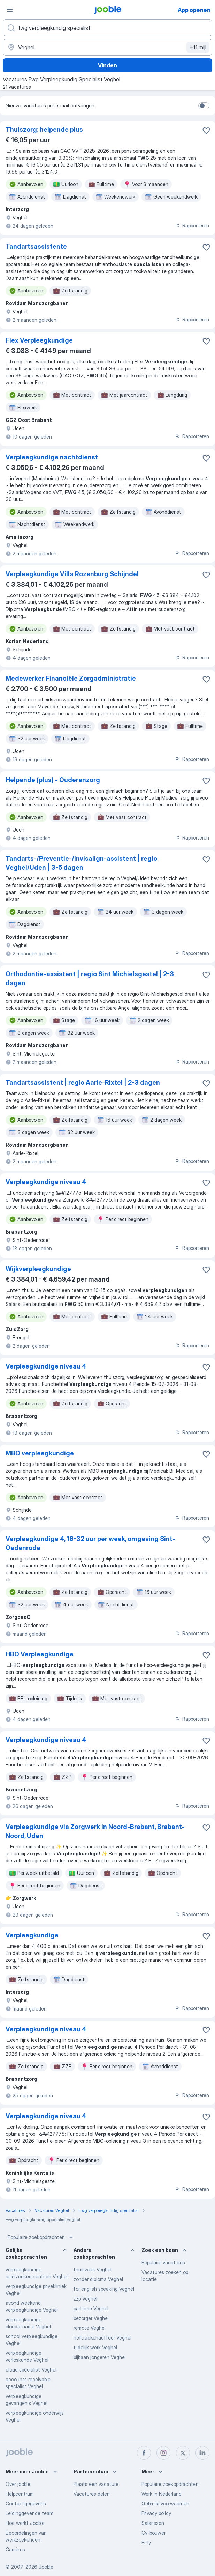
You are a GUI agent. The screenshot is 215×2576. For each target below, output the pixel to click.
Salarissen (152, 2523)
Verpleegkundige (32, 1935)
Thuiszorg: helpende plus (44, 129)
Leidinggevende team (29, 2513)
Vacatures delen (92, 2494)
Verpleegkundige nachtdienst (52, 457)
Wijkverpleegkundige (38, 1269)
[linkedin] (202, 2453)
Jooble (46, 2567)
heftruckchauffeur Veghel (102, 2338)
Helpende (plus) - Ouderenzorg (53, 780)
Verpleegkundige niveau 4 (46, 1182)
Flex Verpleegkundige (39, 340)
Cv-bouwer (153, 2533)
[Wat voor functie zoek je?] (107, 27)
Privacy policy (156, 2513)
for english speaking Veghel (104, 2289)
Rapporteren (192, 225)
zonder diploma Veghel (98, 2279)
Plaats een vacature (96, 2484)
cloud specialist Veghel (31, 2370)
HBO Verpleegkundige (40, 1654)
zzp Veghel (85, 2299)
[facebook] (144, 2453)
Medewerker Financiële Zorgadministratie (71, 678)
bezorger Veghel (91, 2318)
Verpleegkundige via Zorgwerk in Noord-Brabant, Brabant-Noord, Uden (95, 1831)
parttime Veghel (91, 2308)
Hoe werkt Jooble (25, 2523)
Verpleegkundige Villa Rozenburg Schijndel (72, 574)
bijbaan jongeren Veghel (100, 2357)
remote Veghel (90, 2328)
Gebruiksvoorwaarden (165, 2503)
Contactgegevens (26, 2503)
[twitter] (183, 2453)
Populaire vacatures (163, 2262)
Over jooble (18, 2484)
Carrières (15, 2549)
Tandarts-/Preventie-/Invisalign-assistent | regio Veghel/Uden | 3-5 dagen (81, 863)
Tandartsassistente (36, 246)
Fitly (146, 2542)
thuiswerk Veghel (93, 2269)
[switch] (203, 105)
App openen (194, 10)
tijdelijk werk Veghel (95, 2347)
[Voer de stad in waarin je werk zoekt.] (107, 47)
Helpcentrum (20, 2494)
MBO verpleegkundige (40, 1453)
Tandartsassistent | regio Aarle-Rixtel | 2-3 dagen (83, 1082)
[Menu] (10, 10)
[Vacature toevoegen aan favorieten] (206, 130)
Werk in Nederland (161, 2494)
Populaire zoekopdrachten (41, 2237)
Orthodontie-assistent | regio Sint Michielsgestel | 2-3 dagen (90, 978)
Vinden (107, 65)
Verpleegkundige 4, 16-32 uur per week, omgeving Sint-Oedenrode (90, 1543)
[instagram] (163, 2453)
